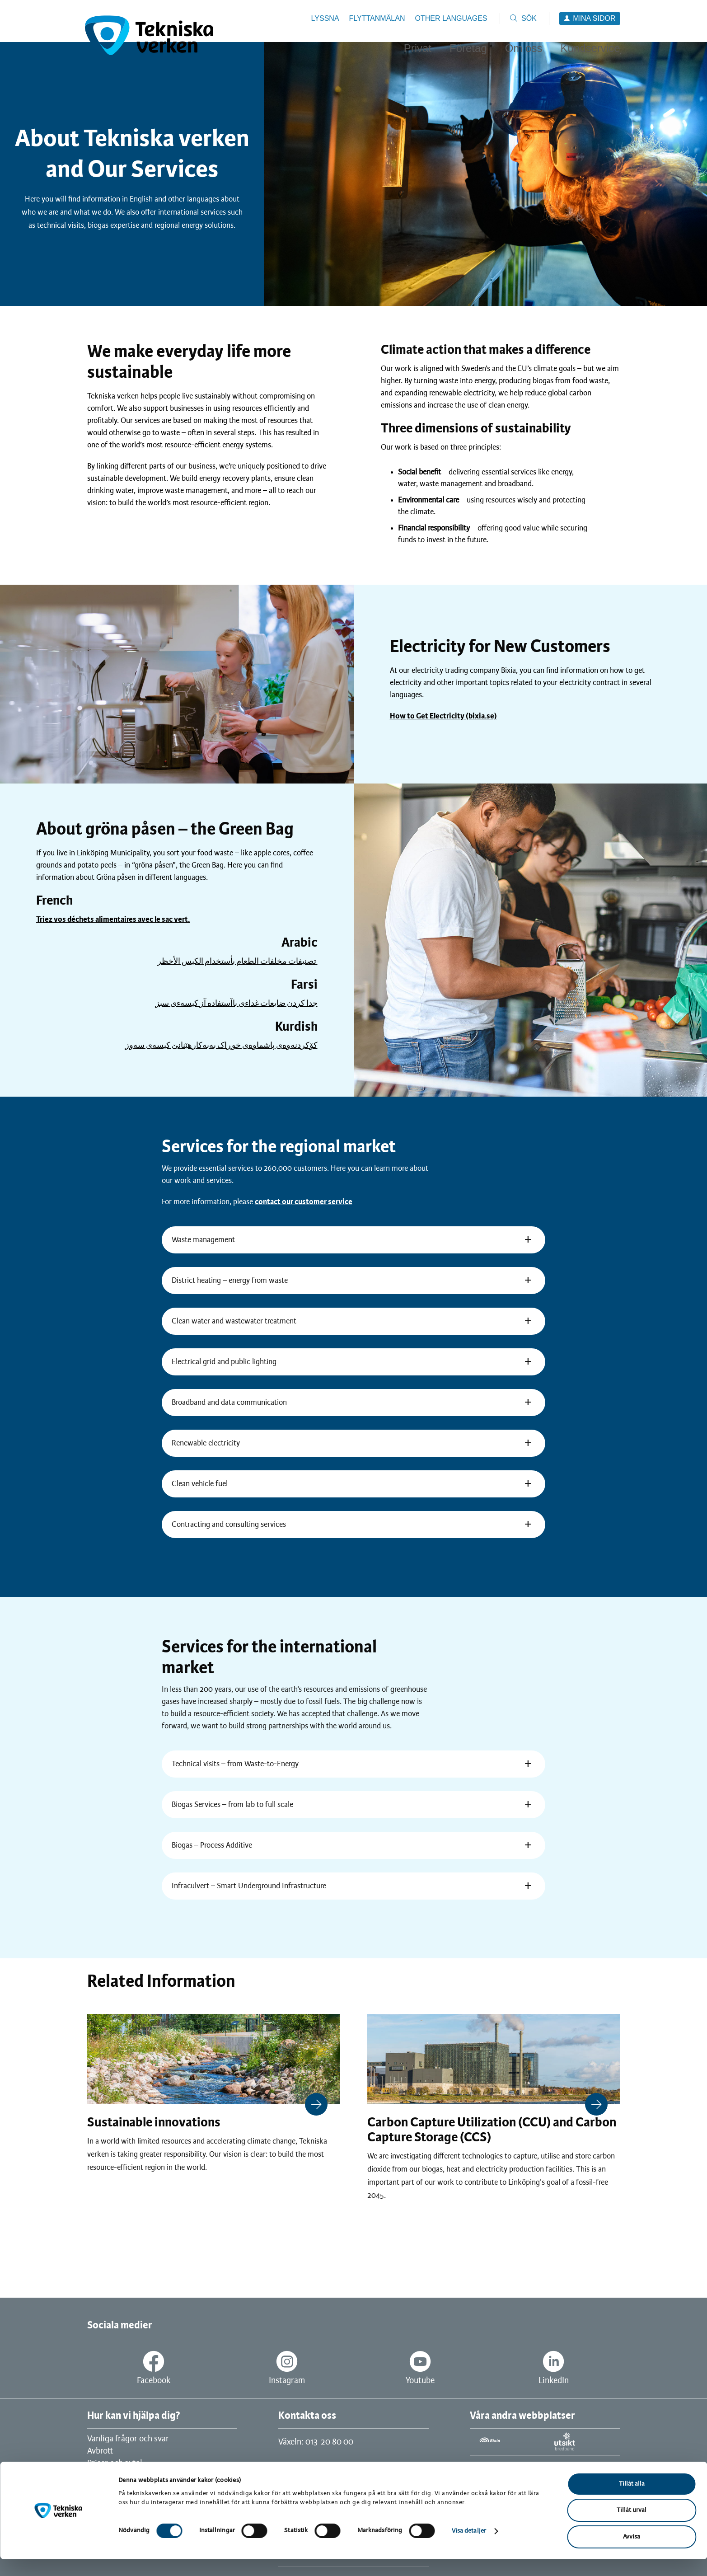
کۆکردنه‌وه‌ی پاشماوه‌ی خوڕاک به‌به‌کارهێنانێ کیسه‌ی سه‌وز (221, 1046)
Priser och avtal (114, 2463)
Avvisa (631, 2553)
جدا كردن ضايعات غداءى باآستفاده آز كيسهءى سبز (236, 1003)
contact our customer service (303, 1202)
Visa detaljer (469, 2547)
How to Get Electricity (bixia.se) (443, 716)
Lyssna (325, 18)
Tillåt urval (631, 2527)
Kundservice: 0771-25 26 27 (326, 2469)
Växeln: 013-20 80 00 (315, 2442)
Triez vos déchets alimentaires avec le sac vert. (113, 919)
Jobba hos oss (111, 2475)
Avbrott (100, 2451)
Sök (529, 18)
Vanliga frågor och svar (128, 2439)
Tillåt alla (632, 2500)
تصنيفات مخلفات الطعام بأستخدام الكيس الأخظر (237, 961)
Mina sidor (594, 18)
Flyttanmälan (377, 18)
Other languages (451, 18)
